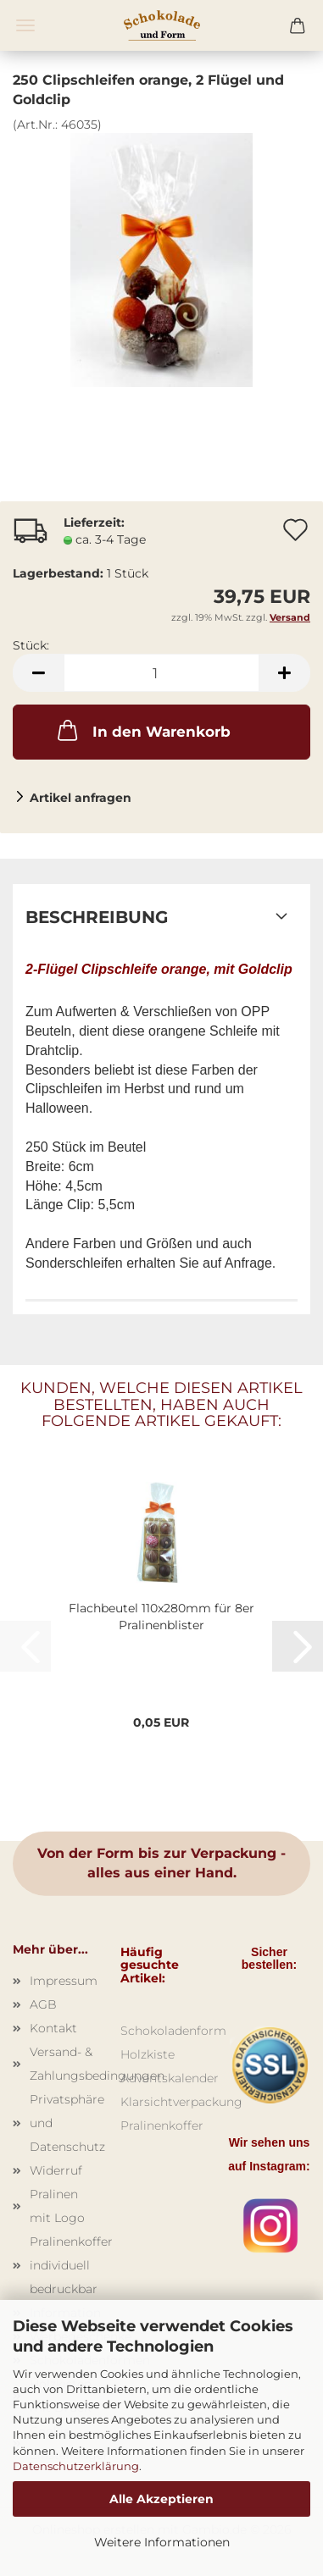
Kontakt (53, 2028)
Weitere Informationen (162, 2542)
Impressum (62, 1980)
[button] (38, 673)
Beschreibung (96, 917)
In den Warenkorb (142, 730)
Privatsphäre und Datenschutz (62, 2123)
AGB (43, 2004)
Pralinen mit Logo (57, 2205)
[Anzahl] (161, 673)
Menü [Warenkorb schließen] (25, 25)
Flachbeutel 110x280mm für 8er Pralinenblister (161, 1616)
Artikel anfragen (80, 797)
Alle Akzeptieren (161, 2499)
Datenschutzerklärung (76, 2466)
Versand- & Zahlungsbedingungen (62, 2063)
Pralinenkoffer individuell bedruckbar (62, 2265)
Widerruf (56, 2170)
